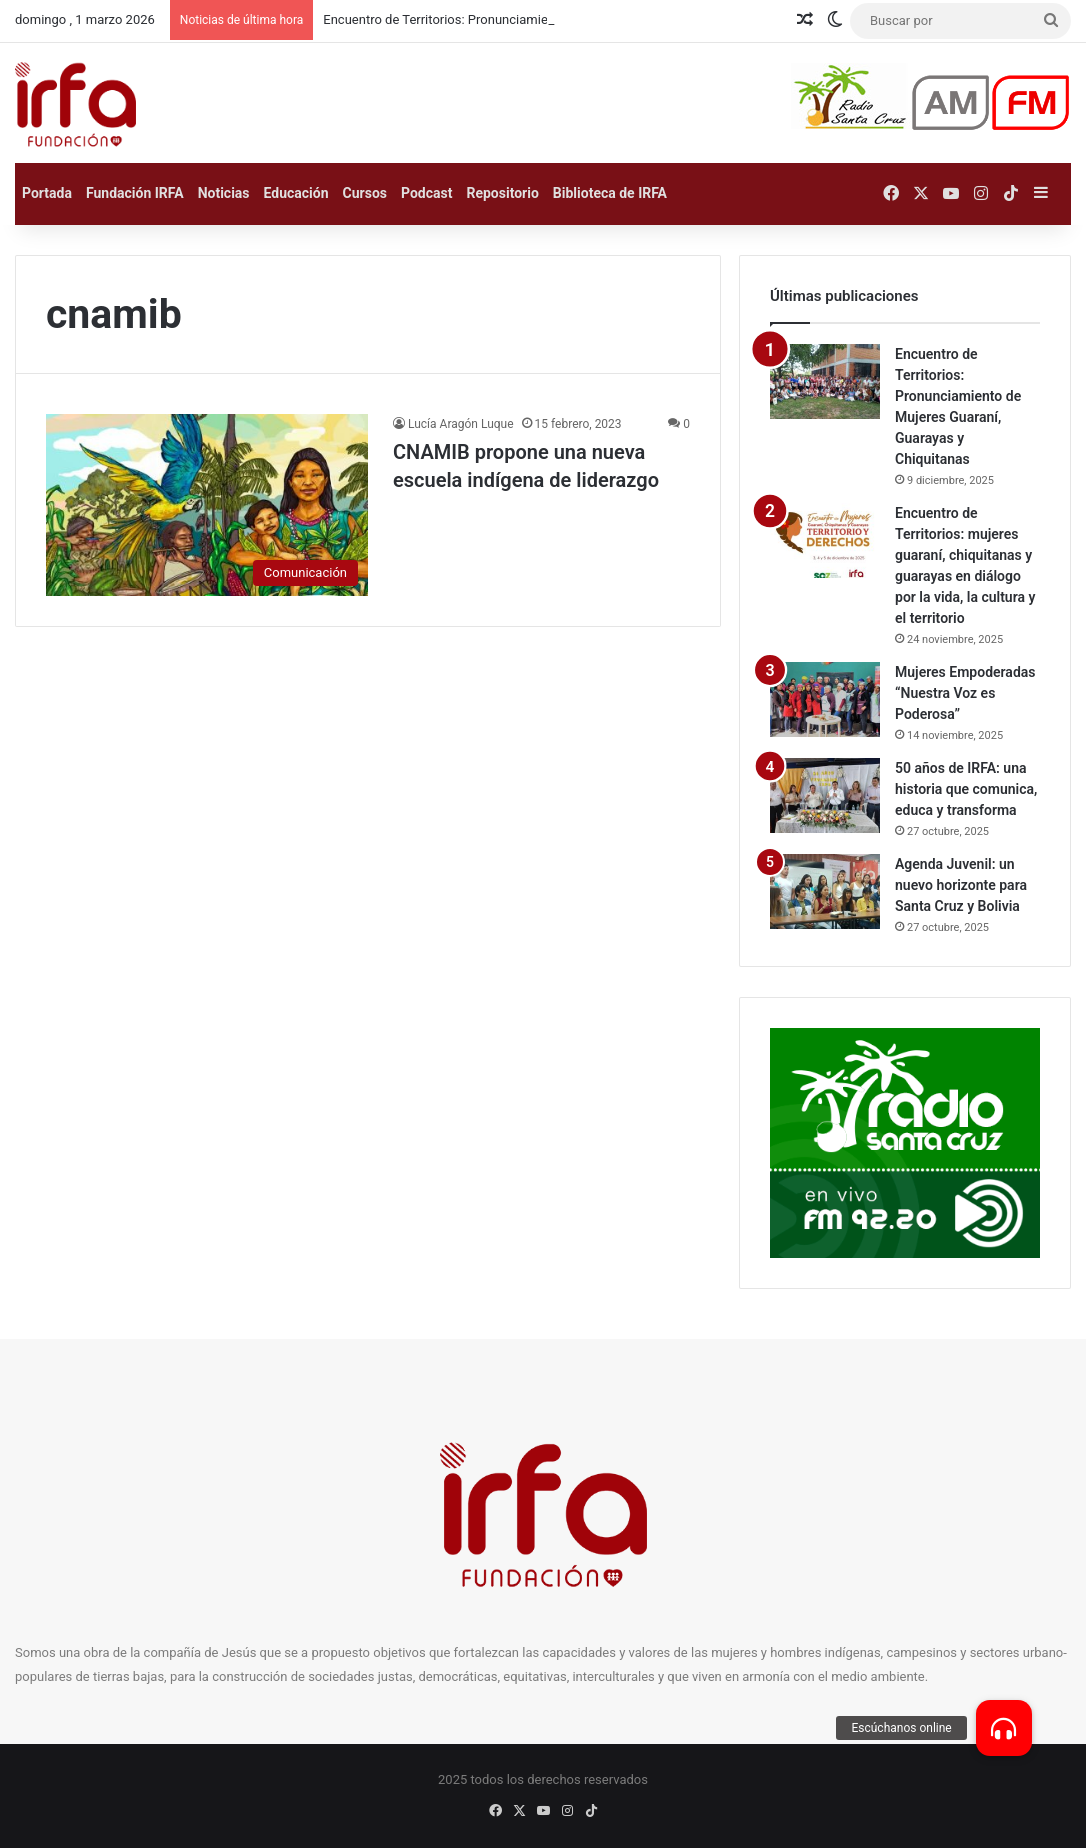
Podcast (426, 193)
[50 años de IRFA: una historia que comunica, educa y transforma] (825, 795)
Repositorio (502, 193)
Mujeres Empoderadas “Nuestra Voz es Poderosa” (965, 693)
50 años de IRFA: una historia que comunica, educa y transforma (966, 789)
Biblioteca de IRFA (610, 193)
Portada (47, 193)
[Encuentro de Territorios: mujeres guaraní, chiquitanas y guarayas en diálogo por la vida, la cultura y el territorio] (825, 540)
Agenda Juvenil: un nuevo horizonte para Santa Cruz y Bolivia (961, 885)
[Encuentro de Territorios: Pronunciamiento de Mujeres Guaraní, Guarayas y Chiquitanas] (825, 381)
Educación (296, 193)
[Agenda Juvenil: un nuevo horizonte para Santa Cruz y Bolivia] (825, 891)
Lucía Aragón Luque (461, 424)
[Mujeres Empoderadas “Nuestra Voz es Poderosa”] (825, 699)
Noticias (224, 193)
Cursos (365, 193)
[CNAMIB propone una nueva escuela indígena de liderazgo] (207, 505)
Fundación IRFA (135, 193)
